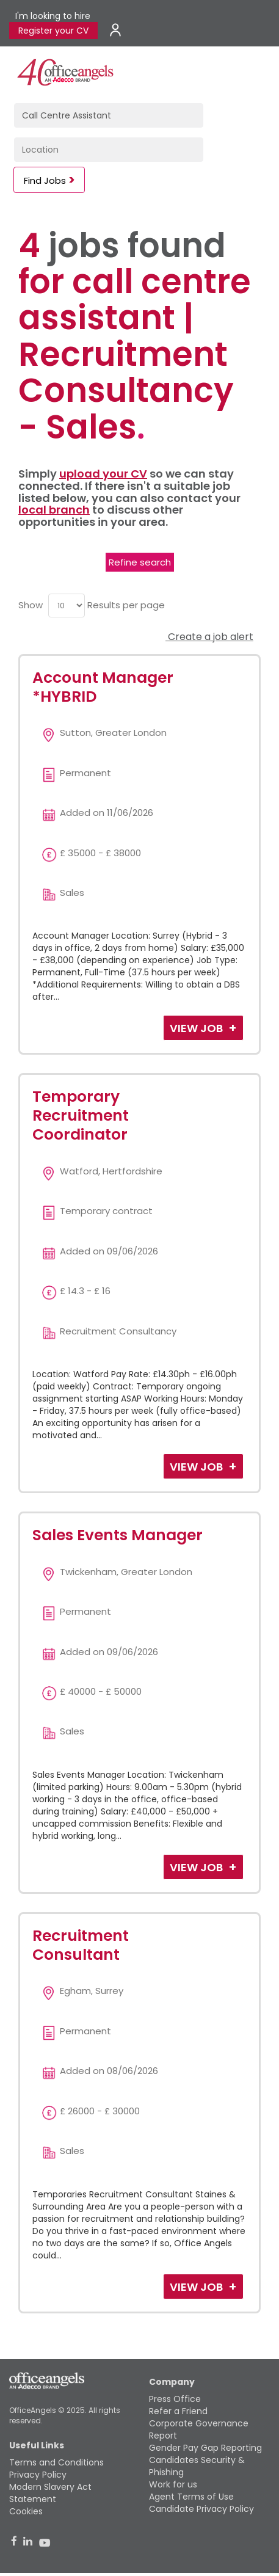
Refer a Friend (178, 2411)
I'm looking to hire (52, 16)
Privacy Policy (38, 2475)
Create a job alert (209, 637)
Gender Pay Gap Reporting (205, 2448)
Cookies (26, 2511)
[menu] (66, 605)
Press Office (175, 2399)
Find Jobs (45, 180)
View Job (197, 1028)
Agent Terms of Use (191, 2496)
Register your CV (53, 30)
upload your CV (103, 473)
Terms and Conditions (56, 2462)
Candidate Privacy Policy (201, 2509)
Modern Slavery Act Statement (50, 2493)
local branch (54, 509)
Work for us (173, 2484)
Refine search (140, 562)
